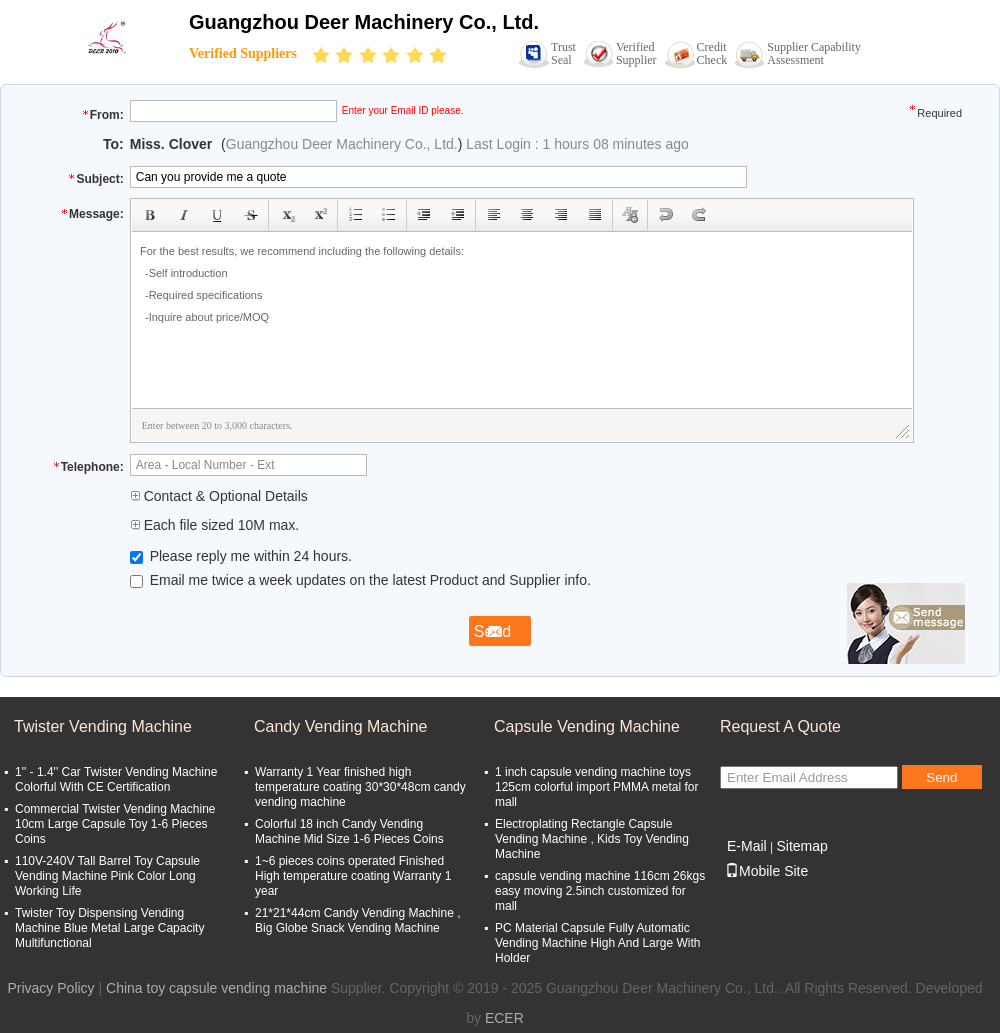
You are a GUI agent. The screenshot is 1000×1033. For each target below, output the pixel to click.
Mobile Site (766, 871)
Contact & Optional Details (219, 496)
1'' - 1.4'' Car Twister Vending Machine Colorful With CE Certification (116, 779)
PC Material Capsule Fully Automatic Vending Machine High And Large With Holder (597, 943)
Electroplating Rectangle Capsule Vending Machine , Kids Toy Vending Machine (592, 839)
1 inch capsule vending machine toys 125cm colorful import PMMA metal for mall (596, 787)
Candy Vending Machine (340, 726)
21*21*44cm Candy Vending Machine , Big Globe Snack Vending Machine (357, 920)
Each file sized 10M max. (215, 525)
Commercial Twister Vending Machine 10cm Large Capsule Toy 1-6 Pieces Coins (115, 824)
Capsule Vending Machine (587, 726)
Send (941, 777)
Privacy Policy (50, 988)
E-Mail (747, 846)
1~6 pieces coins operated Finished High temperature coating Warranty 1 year (353, 876)
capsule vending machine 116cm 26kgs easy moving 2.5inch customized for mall (600, 891)
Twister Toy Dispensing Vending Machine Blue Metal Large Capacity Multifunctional (109, 928)
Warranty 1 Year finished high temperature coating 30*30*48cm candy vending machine (360, 787)
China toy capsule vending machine (216, 988)
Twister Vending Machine (103, 726)
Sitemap (801, 846)
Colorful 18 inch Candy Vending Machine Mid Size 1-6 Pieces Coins (349, 831)
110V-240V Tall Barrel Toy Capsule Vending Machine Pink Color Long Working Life (107, 876)
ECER (504, 1018)
